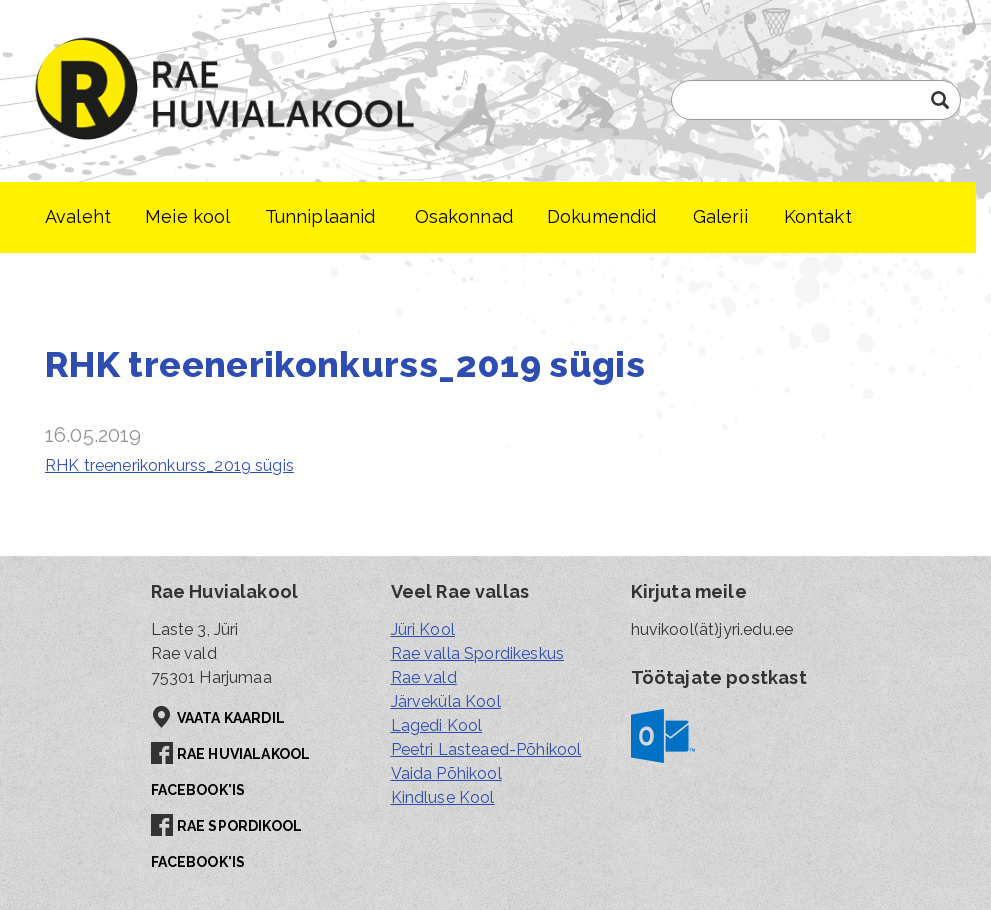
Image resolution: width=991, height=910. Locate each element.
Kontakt (818, 216)
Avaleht (78, 216)
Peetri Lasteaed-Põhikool (486, 749)
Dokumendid (602, 216)
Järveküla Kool (446, 701)
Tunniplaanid (320, 216)
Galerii (720, 216)
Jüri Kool (423, 629)
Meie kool (187, 216)
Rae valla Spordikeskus (478, 653)
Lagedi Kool (437, 725)
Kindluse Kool (443, 797)
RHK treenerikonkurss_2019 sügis (169, 465)
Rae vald (424, 677)
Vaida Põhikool (446, 773)
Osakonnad (464, 216)
